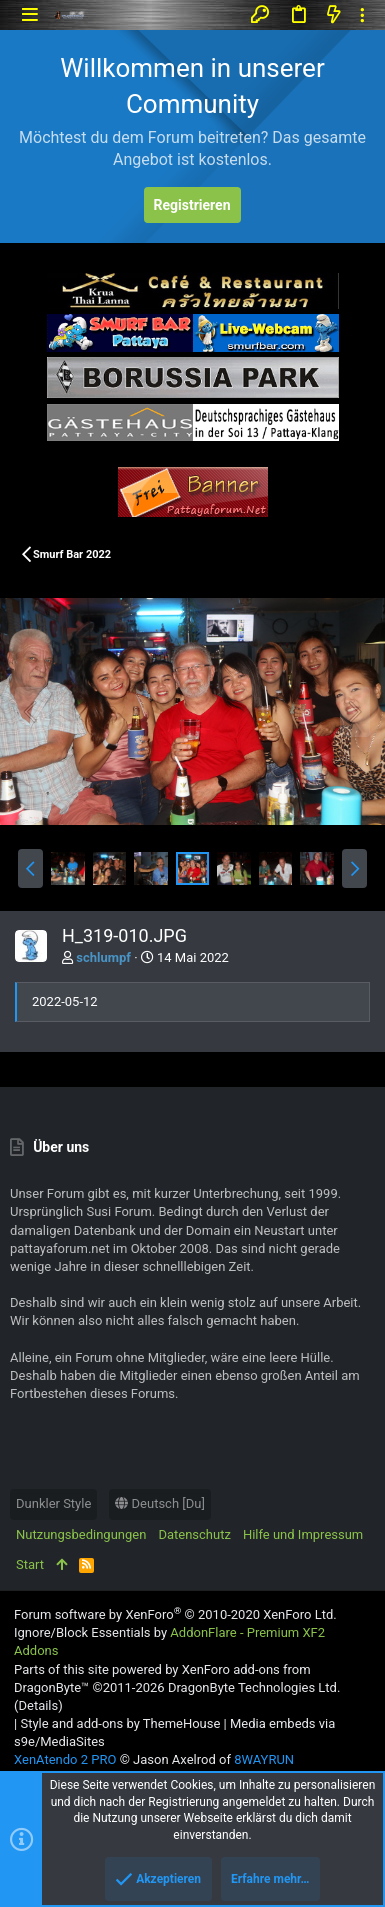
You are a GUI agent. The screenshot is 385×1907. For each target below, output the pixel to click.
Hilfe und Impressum (303, 1534)
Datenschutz (194, 1534)
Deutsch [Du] (160, 1503)
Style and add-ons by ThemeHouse (120, 1723)
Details (38, 1705)
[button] (29, 14)
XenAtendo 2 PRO (65, 1759)
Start (30, 1564)
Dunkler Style (53, 1503)
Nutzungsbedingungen (81, 1534)
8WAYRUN (264, 1759)
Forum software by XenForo (175, 1614)
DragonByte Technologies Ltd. (254, 1687)
